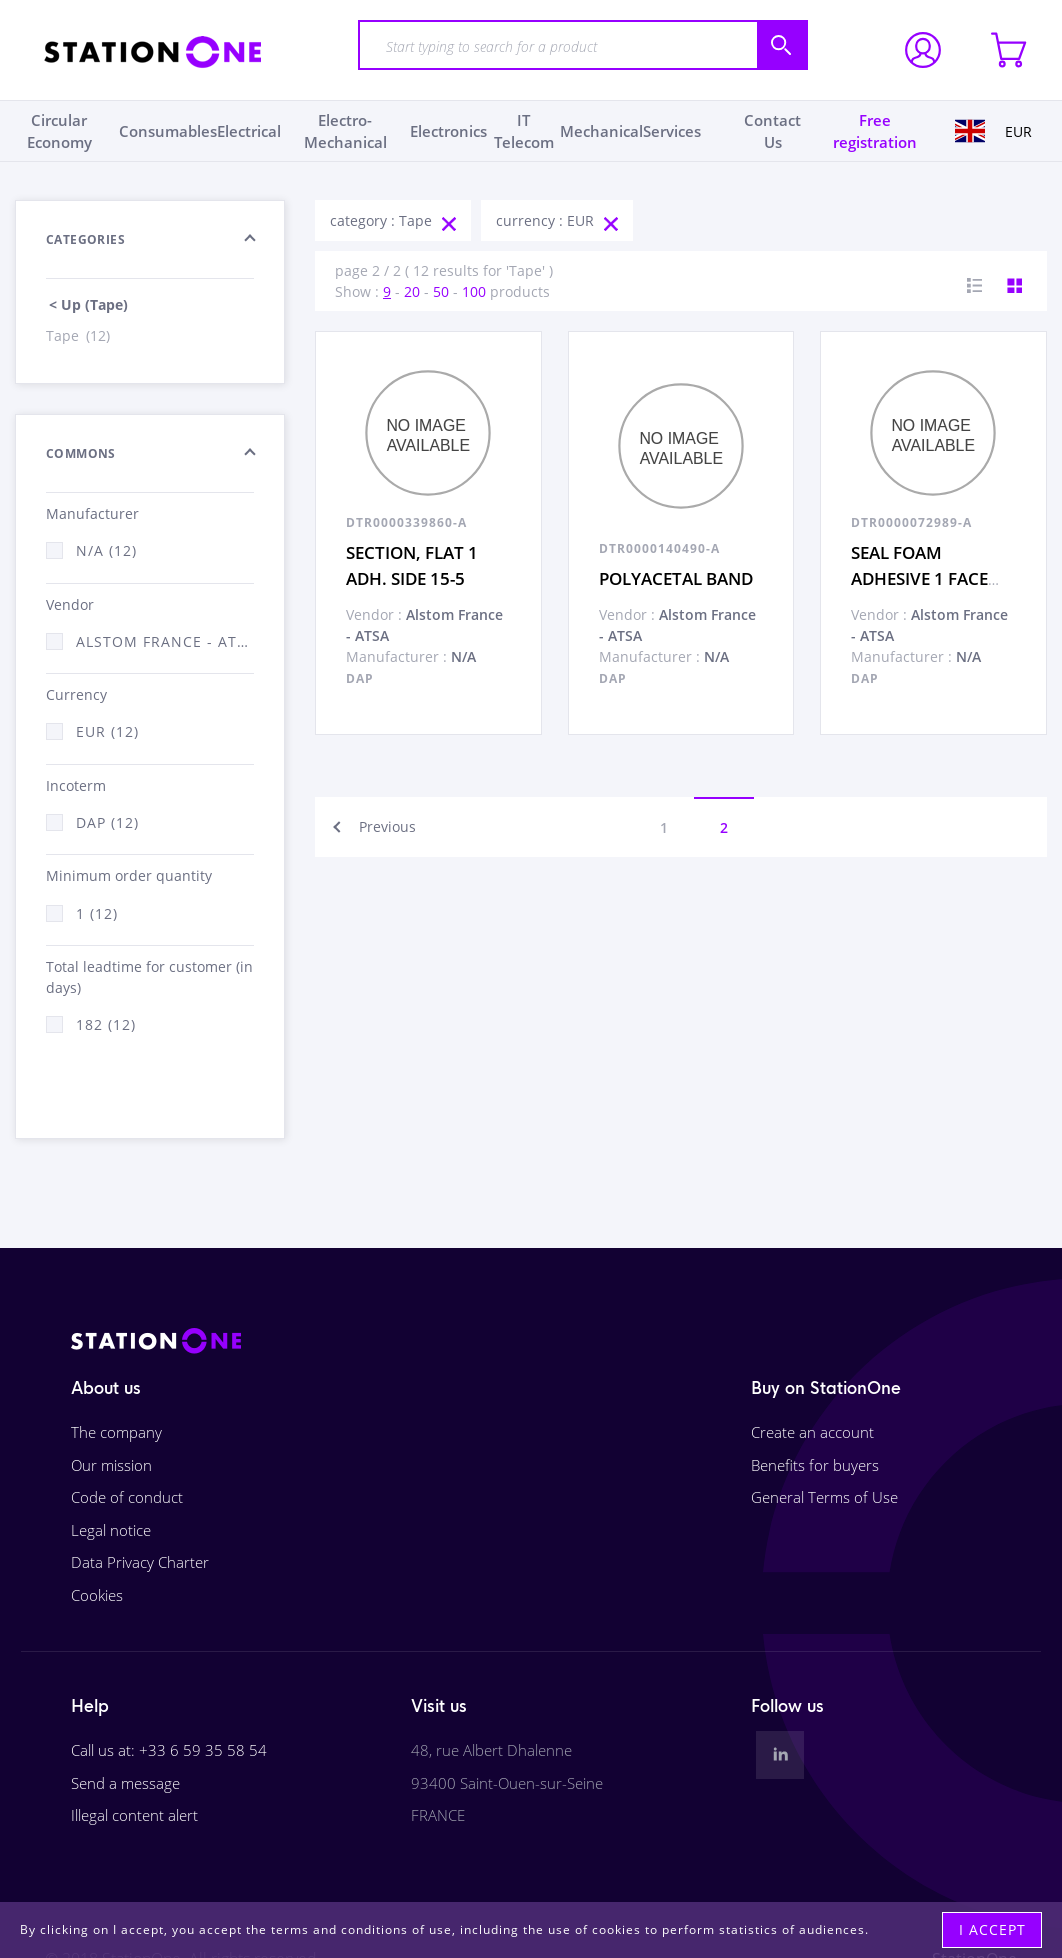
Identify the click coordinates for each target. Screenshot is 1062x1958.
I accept (992, 1929)
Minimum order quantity (129, 875)
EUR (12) (107, 731)
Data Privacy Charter (140, 1562)
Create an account (812, 1432)
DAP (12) (107, 822)
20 (412, 291)
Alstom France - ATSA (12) (165, 641)
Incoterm (76, 785)
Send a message (125, 1783)
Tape (79, 335)
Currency (76, 694)
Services (672, 131)
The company (116, 1432)
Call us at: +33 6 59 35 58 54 (169, 1750)
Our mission (111, 1465)
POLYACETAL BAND (676, 578)
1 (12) (97, 913)
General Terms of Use (824, 1497)
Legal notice (111, 1530)
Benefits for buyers (815, 1465)
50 (441, 291)
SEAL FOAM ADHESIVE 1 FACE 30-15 (919, 578)
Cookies (97, 1595)
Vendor (70, 604)
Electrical (249, 131)
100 (474, 291)
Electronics (448, 131)
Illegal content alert (134, 1815)
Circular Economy (59, 131)
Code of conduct (127, 1497)
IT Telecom (524, 131)
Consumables (168, 131)
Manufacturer (92, 513)
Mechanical (601, 131)
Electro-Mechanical (345, 131)
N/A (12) (106, 550)
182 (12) (106, 1024)
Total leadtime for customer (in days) (149, 977)
